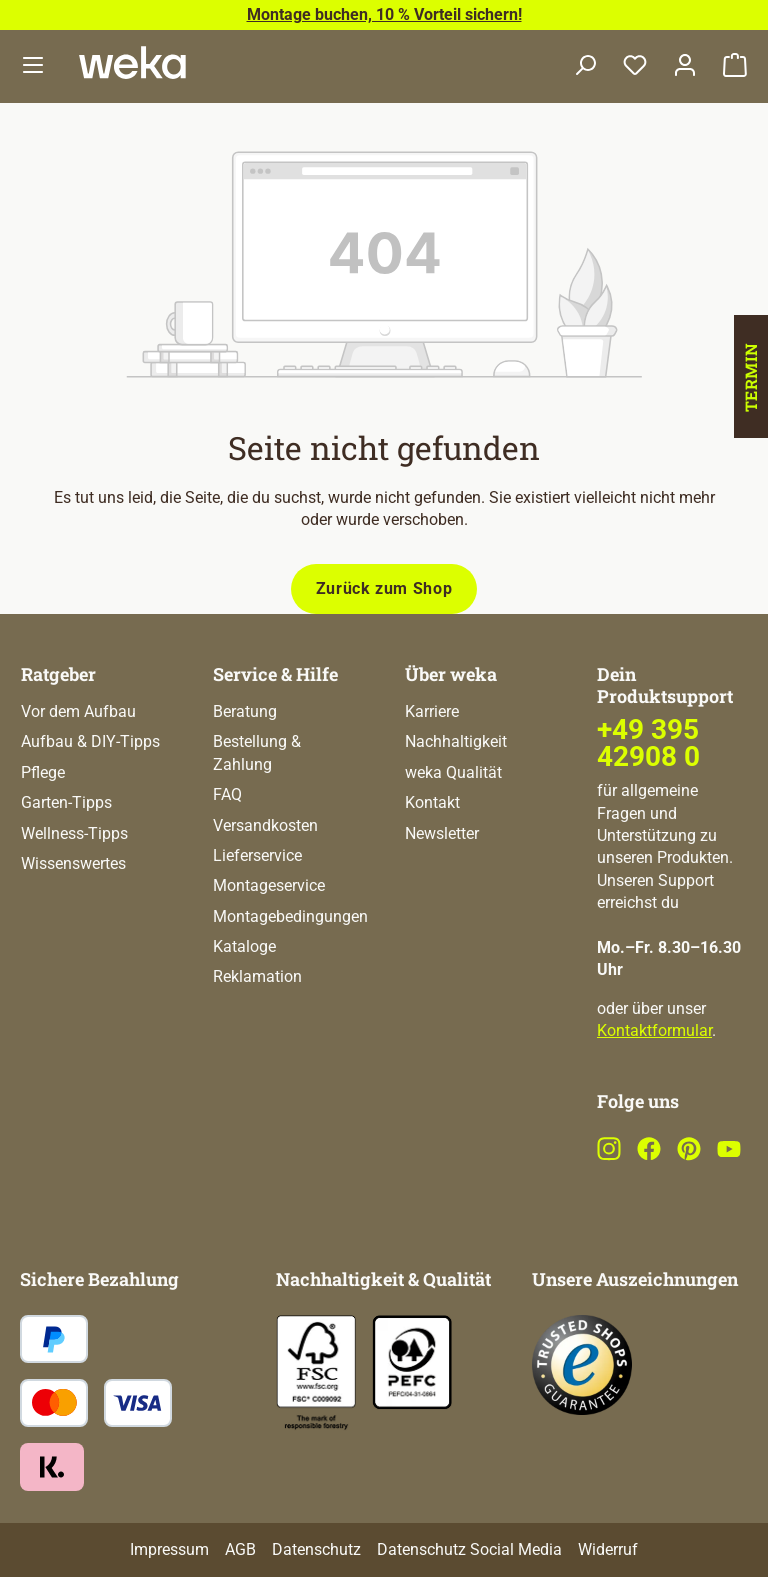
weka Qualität (453, 772)
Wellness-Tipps (74, 833)
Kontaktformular (654, 1030)
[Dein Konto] (685, 66)
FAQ (227, 794)
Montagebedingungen (290, 916)
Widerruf (608, 1549)
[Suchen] (585, 66)
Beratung (245, 711)
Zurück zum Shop (384, 588)
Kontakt (432, 802)
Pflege (43, 772)
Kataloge (244, 946)
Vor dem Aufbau (78, 711)
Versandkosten (265, 825)
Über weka (451, 674)
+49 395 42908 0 (648, 742)
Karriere (432, 711)
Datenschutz (316, 1549)
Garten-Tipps (66, 802)
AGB (240, 1549)
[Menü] (33, 66)
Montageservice (269, 885)
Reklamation (257, 976)
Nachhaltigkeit (456, 741)
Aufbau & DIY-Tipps (90, 741)
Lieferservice (257, 855)
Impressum (169, 1549)
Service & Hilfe (275, 674)
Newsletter (442, 833)
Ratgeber (58, 674)
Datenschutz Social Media (469, 1549)
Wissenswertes (73, 863)
